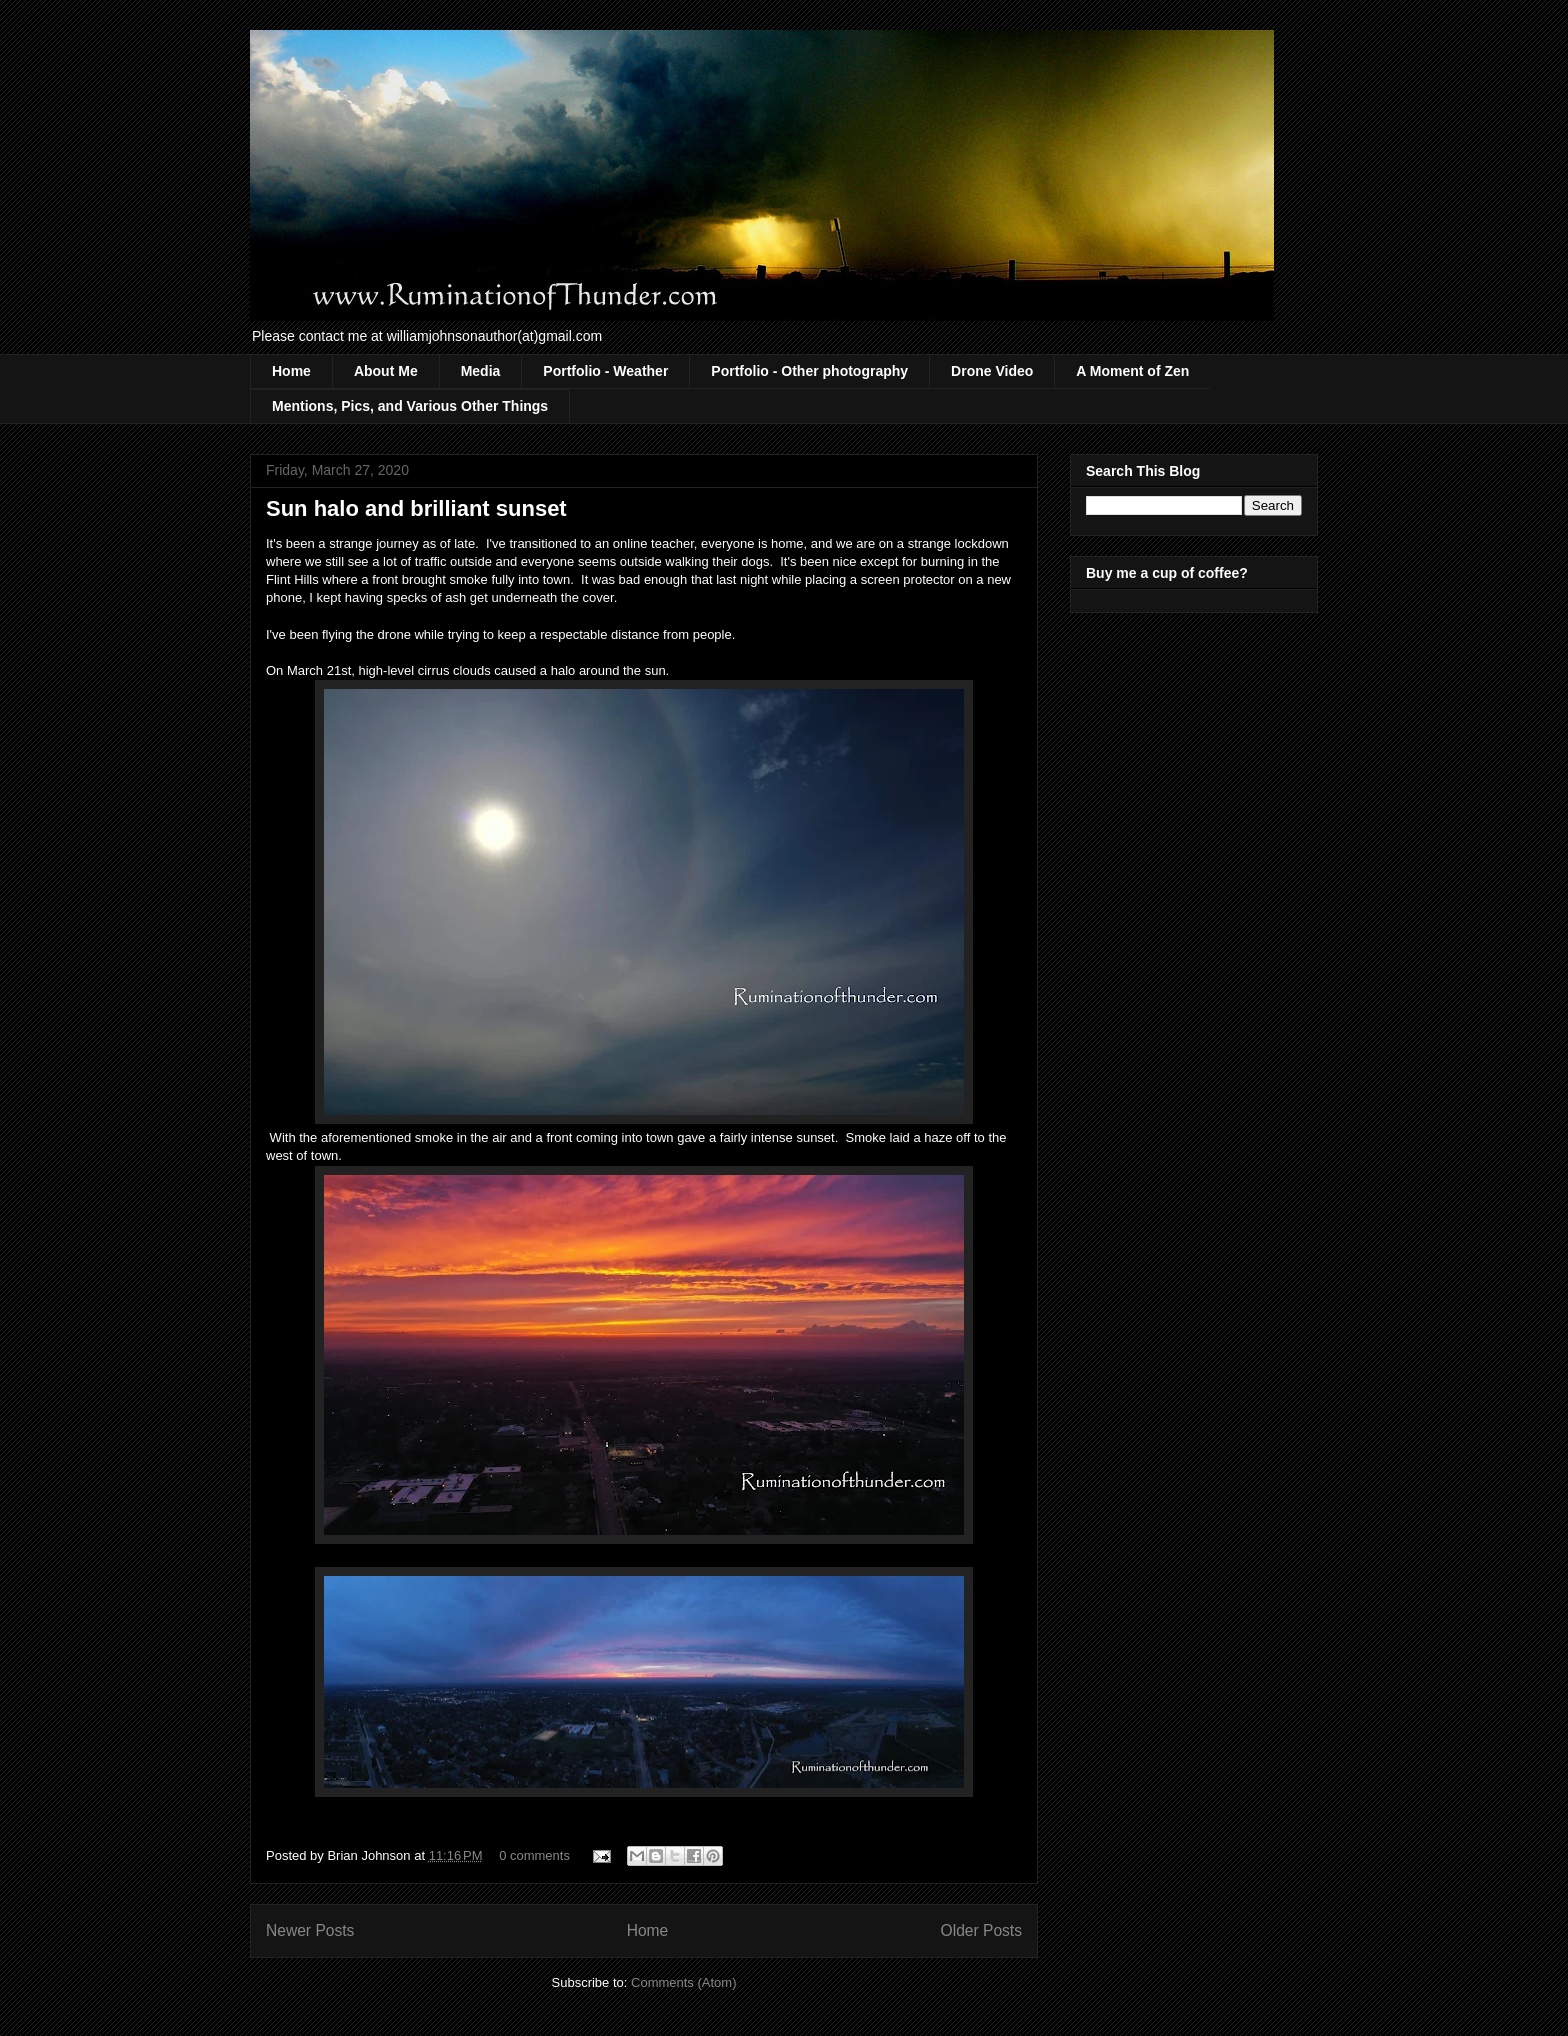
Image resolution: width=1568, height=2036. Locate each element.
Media (481, 371)
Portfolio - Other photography (809, 371)
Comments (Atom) (683, 1982)
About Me (386, 371)
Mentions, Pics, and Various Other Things (410, 406)
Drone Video (992, 371)
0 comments (534, 1855)
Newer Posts (310, 1930)
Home (291, 371)
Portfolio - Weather (605, 371)
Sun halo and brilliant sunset (416, 508)
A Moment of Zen (1132, 371)
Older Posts (981, 1930)
